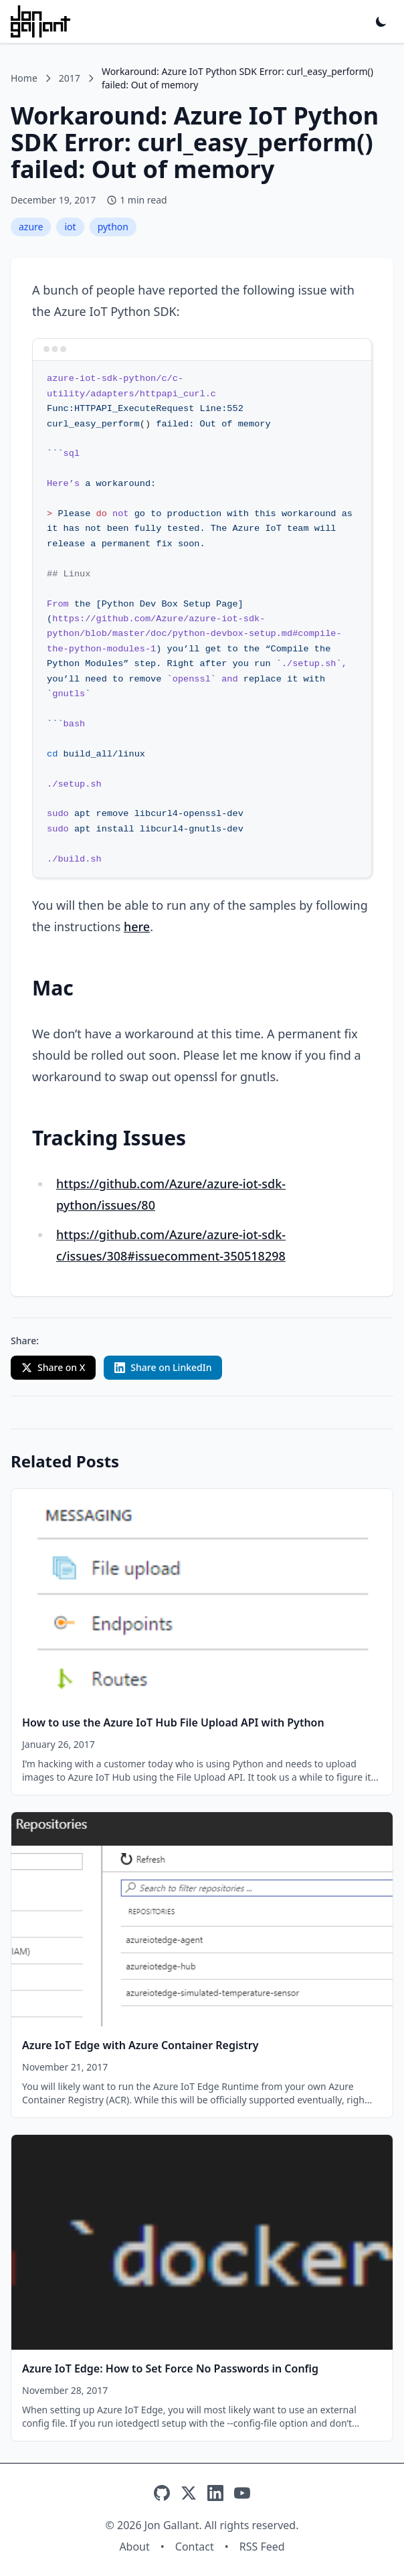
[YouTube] (242, 2493)
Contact (194, 2546)
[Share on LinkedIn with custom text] (163, 1368)
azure (31, 226)
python (113, 226)
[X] (189, 2493)
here (137, 926)
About (134, 2546)
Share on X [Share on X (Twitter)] (53, 1367)
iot (70, 226)
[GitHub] (162, 2493)
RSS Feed (262, 2546)
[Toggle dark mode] (381, 21)
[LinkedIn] (215, 2493)
